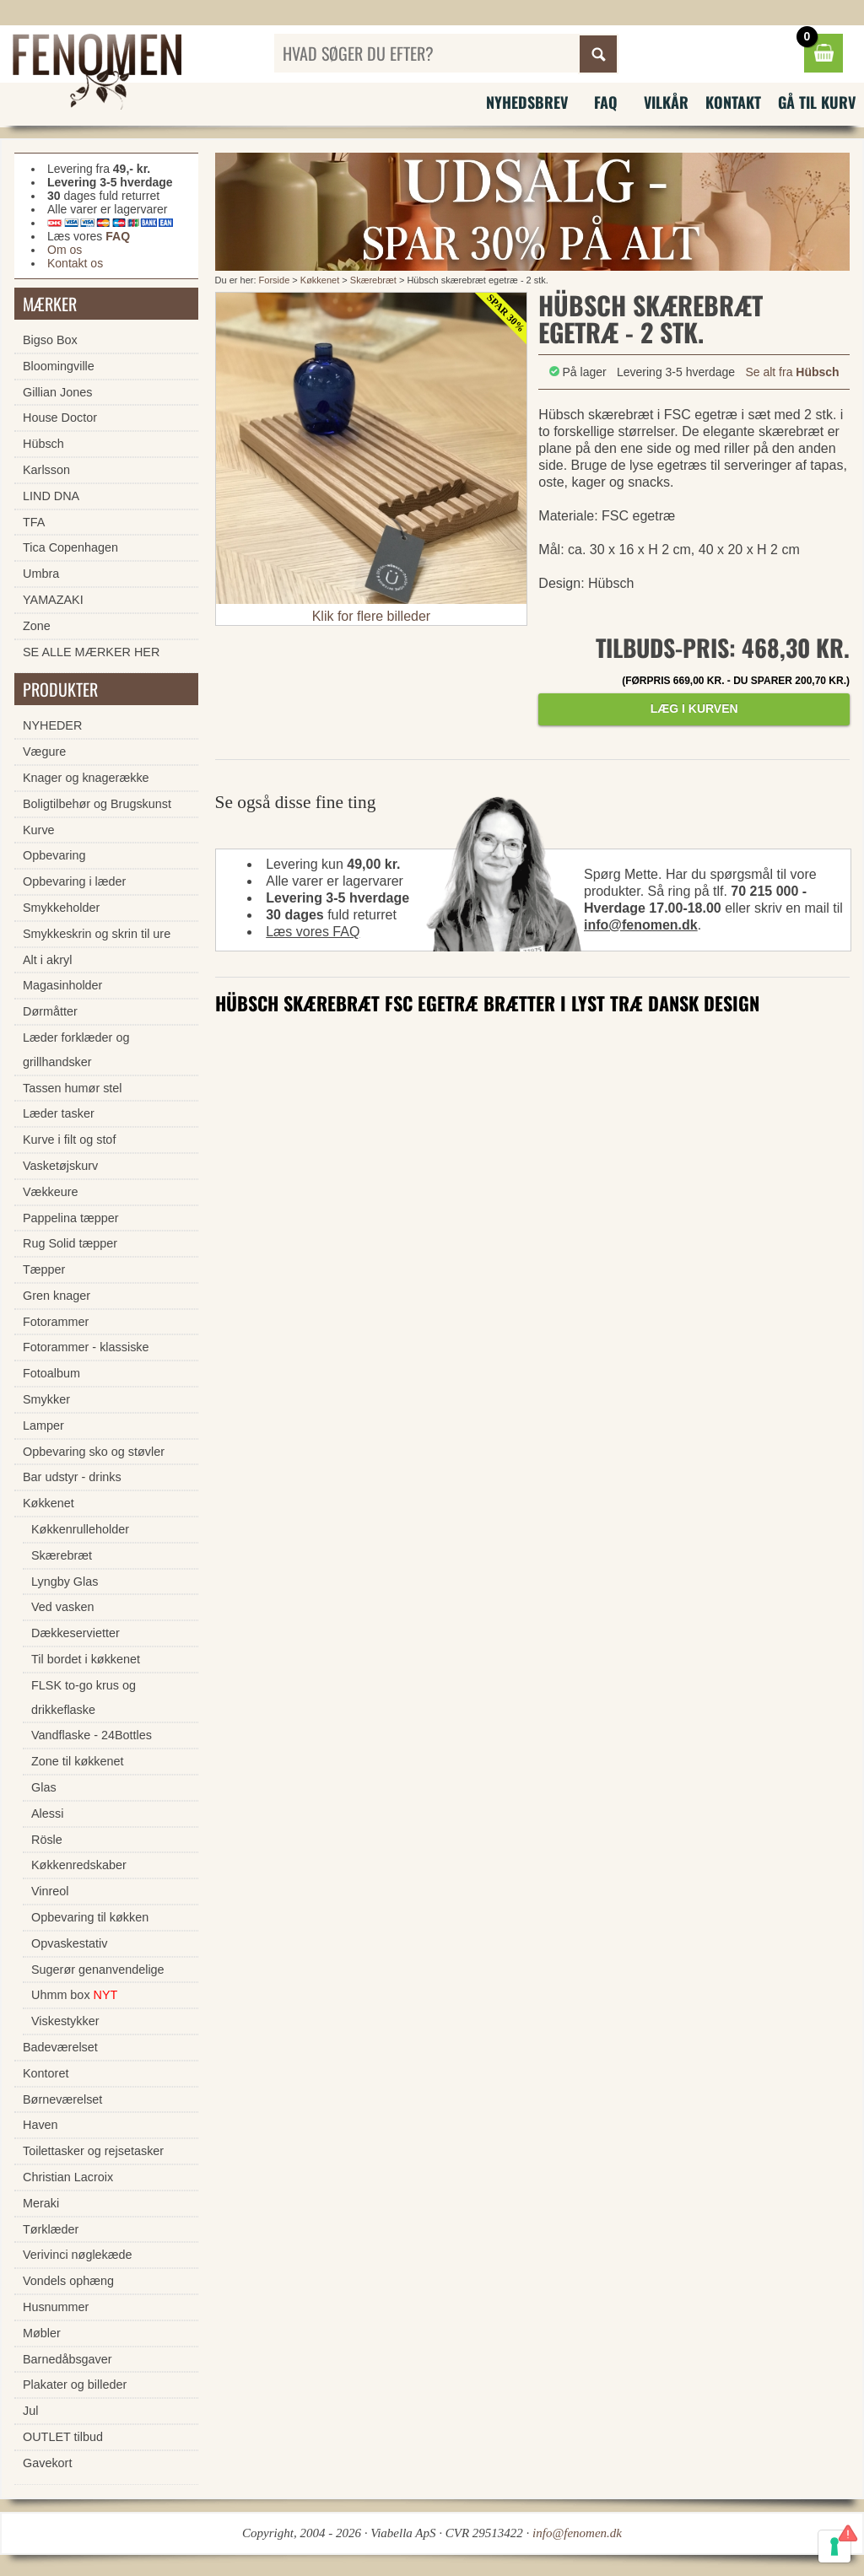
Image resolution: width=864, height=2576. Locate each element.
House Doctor (60, 417)
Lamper (43, 1425)
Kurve (39, 830)
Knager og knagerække (86, 777)
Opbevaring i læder (74, 881)
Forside (274, 280)
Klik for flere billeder (371, 616)
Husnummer (56, 2307)
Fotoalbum (51, 1373)
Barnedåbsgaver (67, 2359)
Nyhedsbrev (527, 102)
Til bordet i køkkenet (85, 1659)
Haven (40, 2124)
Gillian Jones (57, 392)
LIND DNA (51, 496)
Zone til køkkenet (77, 1761)
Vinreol (50, 1891)
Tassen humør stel (72, 1088)
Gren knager (56, 1295)
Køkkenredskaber (79, 1865)
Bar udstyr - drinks (72, 1477)
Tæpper (44, 1269)
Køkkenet (319, 280)
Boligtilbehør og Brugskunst (97, 804)
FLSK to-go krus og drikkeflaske (83, 1697)
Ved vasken (62, 1607)
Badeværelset (60, 2047)
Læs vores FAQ (312, 931)
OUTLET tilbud (63, 2437)
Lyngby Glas (64, 1581)
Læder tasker (58, 1113)
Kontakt (733, 102)
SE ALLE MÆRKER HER (91, 652)
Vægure (44, 751)
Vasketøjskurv (60, 1165)
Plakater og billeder (75, 2384)
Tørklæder (50, 2229)
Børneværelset (62, 2099)
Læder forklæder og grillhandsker (76, 1050)
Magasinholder (62, 985)
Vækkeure (50, 1192)
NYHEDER (52, 725)
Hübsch (43, 443)
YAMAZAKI (53, 599)
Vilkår (666, 102)
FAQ (606, 102)
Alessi (47, 1813)
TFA (34, 522)
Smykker (46, 1399)
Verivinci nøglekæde (77, 2254)
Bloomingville (58, 366)
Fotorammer (56, 1321)
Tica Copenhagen (70, 547)
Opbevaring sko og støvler (94, 1451)
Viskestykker (65, 2021)
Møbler (42, 2333)
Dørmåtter (50, 1011)
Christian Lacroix (68, 2177)
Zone (37, 626)
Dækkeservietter (75, 1633)
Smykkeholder (61, 907)
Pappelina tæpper (71, 1218)
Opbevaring (54, 855)
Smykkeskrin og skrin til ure (96, 933)
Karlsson (46, 470)
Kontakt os (75, 263)
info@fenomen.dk (641, 925)
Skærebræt (373, 280)
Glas (44, 1787)
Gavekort (47, 2463)
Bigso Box (50, 340)
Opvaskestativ (69, 1943)
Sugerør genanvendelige (98, 1969)
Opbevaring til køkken (89, 1917)
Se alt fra (792, 372)
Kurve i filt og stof (69, 1139)
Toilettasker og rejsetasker (93, 2151)
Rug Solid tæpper (70, 1243)
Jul (30, 2410)
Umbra (41, 573)
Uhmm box (74, 1995)
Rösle (46, 1839)
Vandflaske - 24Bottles (91, 1735)
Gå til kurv (817, 102)
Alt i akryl (47, 960)
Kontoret (45, 2073)
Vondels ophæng (68, 2281)
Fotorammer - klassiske (86, 1347)
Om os (64, 249)
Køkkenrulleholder (80, 1529)
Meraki (41, 2203)
